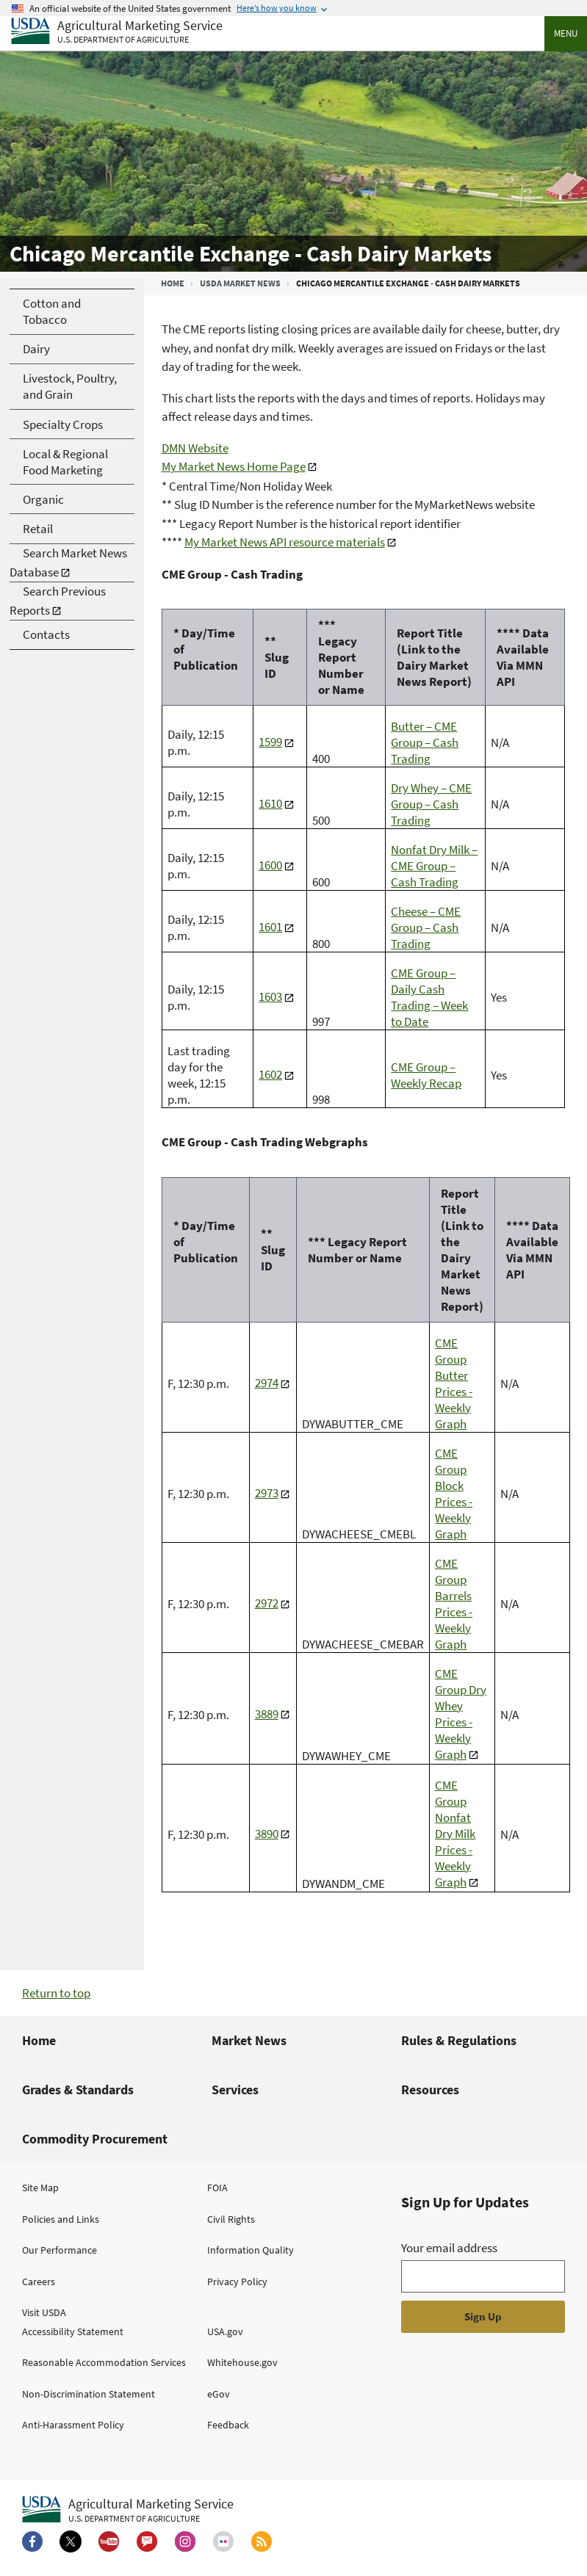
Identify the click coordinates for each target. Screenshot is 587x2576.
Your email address (449, 2248)
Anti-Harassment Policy (73, 2424)
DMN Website (195, 448)
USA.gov (225, 2331)
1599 (270, 742)
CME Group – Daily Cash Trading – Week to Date (429, 997)
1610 (270, 803)
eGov (218, 2393)
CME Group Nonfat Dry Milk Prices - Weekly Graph (455, 1833)
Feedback (228, 2424)
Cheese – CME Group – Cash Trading (426, 927)
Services (235, 2089)
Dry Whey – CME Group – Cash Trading (431, 804)
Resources (430, 2089)
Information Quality (250, 2250)
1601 (270, 927)
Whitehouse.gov (242, 2362)
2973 (266, 1493)
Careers (38, 2281)
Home (172, 283)
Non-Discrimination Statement (88, 2393)
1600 (270, 865)
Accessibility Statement (72, 2331)
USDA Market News (240, 283)
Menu (565, 33)
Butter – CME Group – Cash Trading (424, 742)
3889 (266, 1714)
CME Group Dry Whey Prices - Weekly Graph (460, 1713)
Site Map (40, 2187)
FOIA (217, 2187)
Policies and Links (60, 2219)
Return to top (56, 1993)
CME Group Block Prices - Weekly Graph (453, 1493)
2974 (266, 1383)
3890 (266, 1834)
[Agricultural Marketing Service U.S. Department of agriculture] (117, 32)
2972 (266, 1603)
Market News (249, 2040)
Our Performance (59, 2250)
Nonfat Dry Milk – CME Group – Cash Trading (434, 866)
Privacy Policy (237, 2281)
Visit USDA (44, 2312)
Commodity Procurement (95, 2138)
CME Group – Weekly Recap (426, 1075)
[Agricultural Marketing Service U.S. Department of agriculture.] (128, 2509)
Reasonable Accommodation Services (104, 2362)
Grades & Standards (78, 2089)
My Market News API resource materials (284, 542)
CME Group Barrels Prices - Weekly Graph (453, 1603)
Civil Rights (231, 2219)
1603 (270, 996)
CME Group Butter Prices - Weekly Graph (453, 1383)
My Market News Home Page (234, 466)
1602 (270, 1074)
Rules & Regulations (458, 2040)
